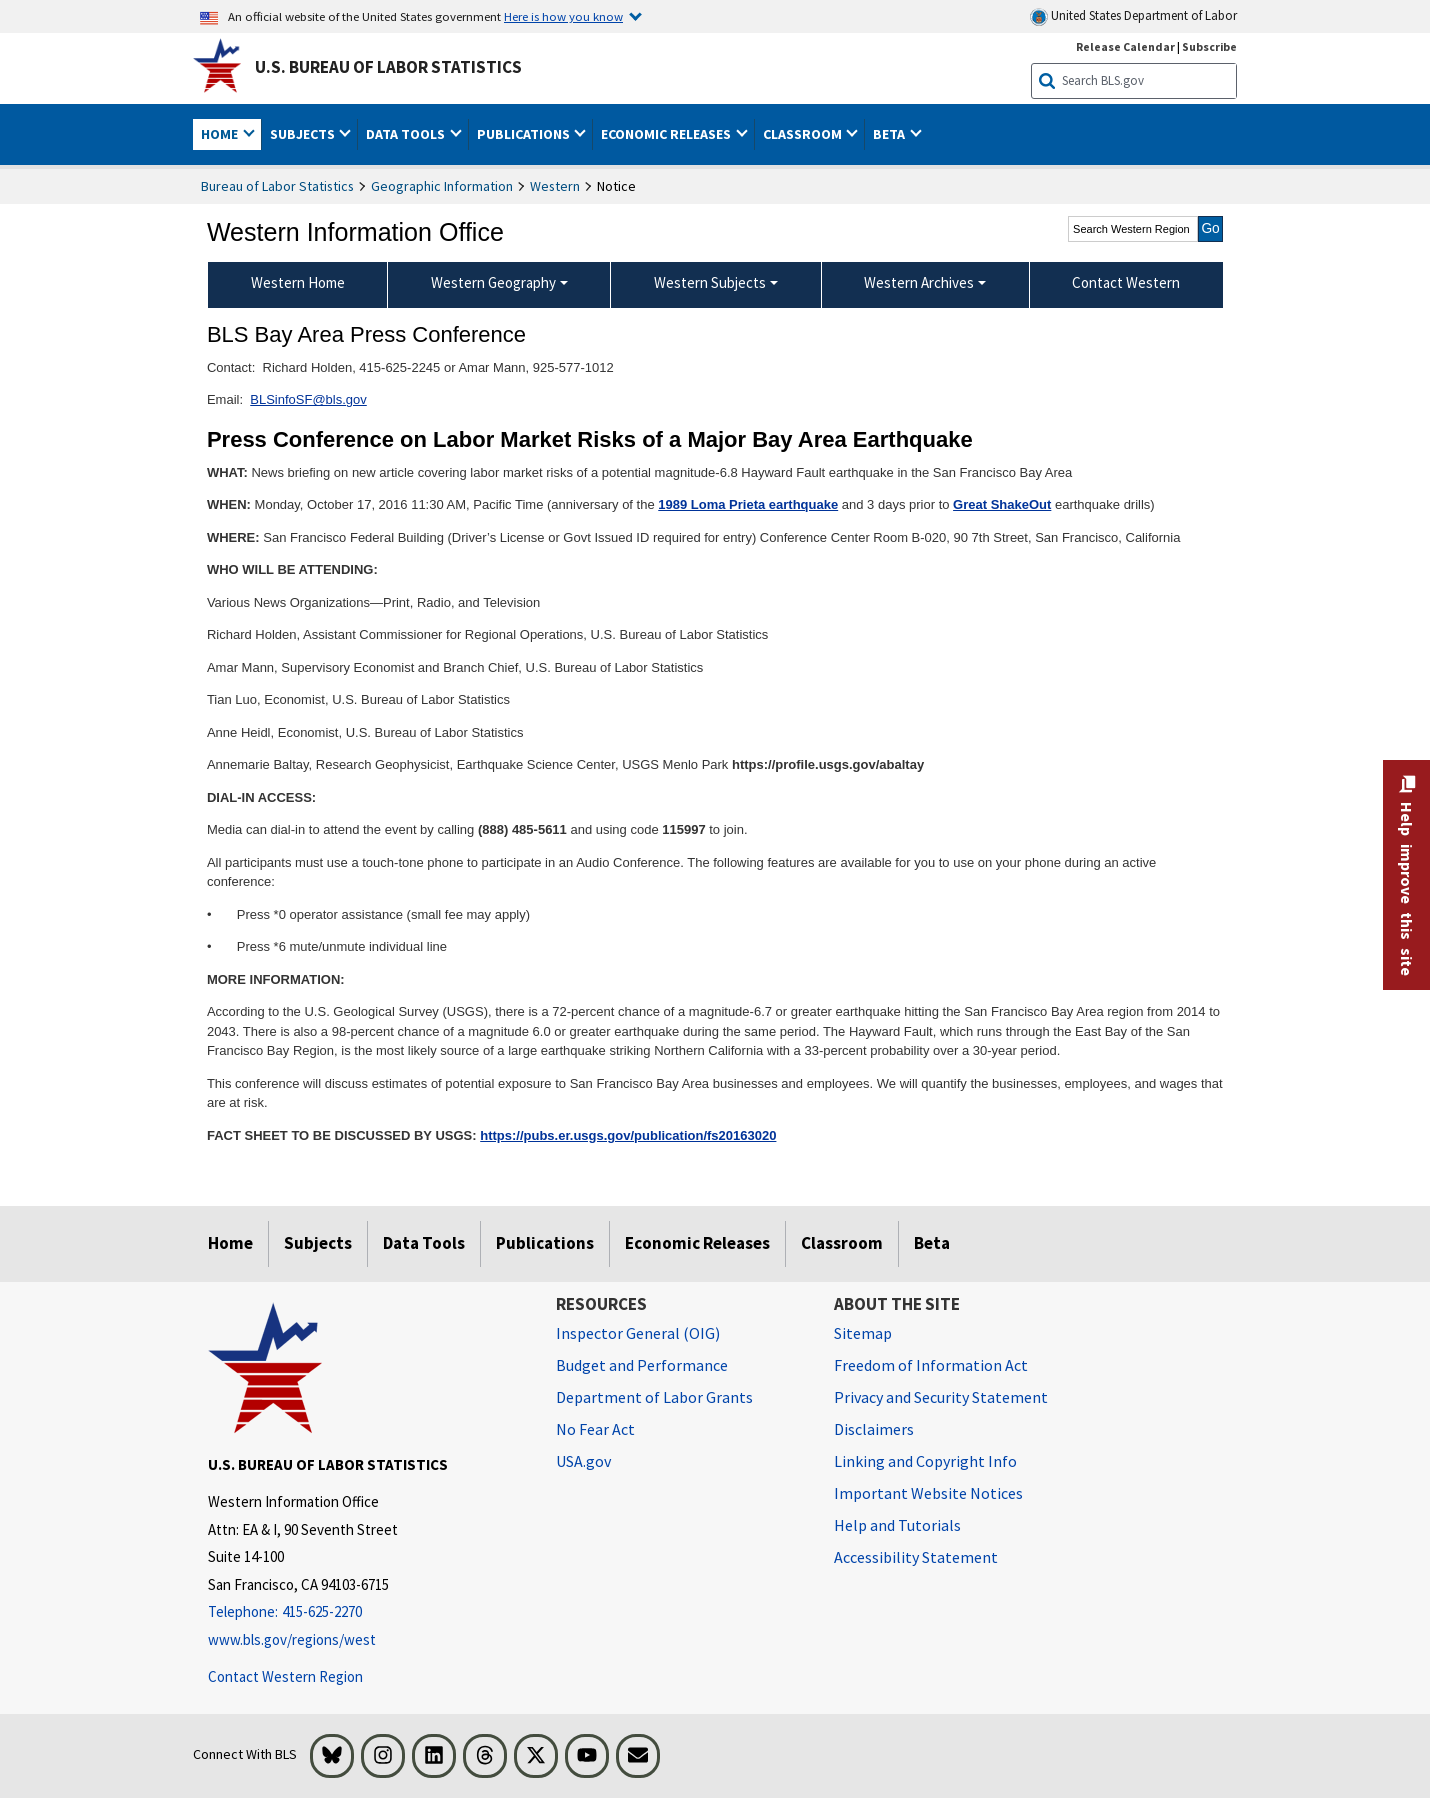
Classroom (842, 1243)
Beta (932, 1243)
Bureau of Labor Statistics (277, 186)
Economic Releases (697, 1243)
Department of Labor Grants (654, 1397)
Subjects (318, 1243)
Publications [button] (525, 134)
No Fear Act (595, 1429)
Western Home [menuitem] (298, 282)
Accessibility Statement (916, 1557)
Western (555, 186)
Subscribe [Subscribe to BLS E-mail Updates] (1209, 46)
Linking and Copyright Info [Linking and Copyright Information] (925, 1461)
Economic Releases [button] (667, 134)
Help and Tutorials (897, 1525)
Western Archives (919, 282)
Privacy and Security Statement (941, 1397)
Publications (545, 1243)
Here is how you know (563, 16)
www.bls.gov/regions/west (292, 1639)
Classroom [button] (804, 134)
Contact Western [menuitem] (1126, 282)
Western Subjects (710, 282)
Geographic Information (442, 186)
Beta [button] (890, 134)
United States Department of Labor (1133, 16)
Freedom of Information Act (931, 1365)
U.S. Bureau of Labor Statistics (388, 67)
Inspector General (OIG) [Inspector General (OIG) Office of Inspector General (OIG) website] (638, 1333)
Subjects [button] (304, 134)
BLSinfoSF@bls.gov (308, 399)
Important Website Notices (928, 1493)
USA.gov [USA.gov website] (583, 1461)
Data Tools (424, 1243)
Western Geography (493, 282)
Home (230, 1243)
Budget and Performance (642, 1365)
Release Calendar (1125, 46)
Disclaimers (874, 1429)
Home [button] (221, 134)
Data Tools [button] (407, 134)
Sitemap (863, 1333)
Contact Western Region (285, 1676)
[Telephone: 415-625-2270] (367, 1612)
